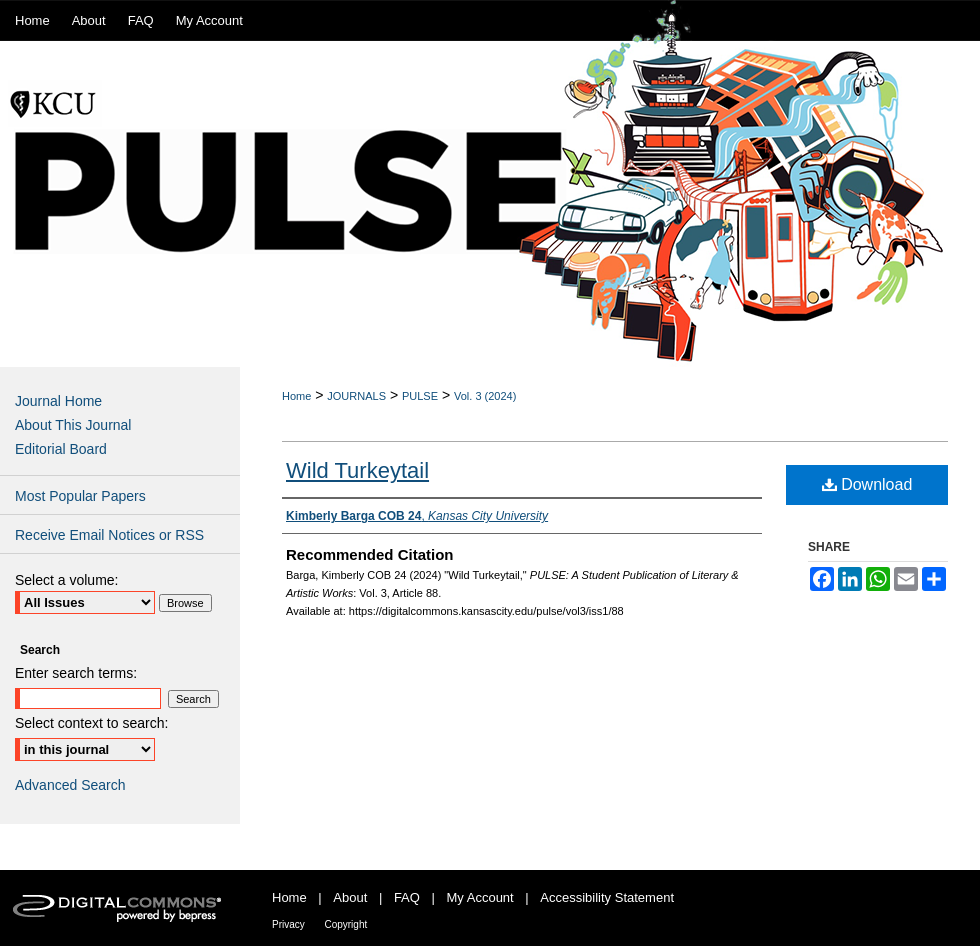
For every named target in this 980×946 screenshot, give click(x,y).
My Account (480, 897)
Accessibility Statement (607, 897)
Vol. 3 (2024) (485, 396)
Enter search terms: (76, 673)
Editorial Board (61, 449)
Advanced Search (70, 785)
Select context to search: (91, 723)
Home (296, 396)
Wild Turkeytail (357, 470)
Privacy (288, 924)
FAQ (407, 897)
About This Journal (73, 425)
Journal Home (58, 401)
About (350, 897)
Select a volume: (67, 580)
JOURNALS (356, 396)
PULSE (420, 396)
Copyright (345, 924)
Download (867, 484)
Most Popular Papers (80, 496)
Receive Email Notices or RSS (109, 535)
